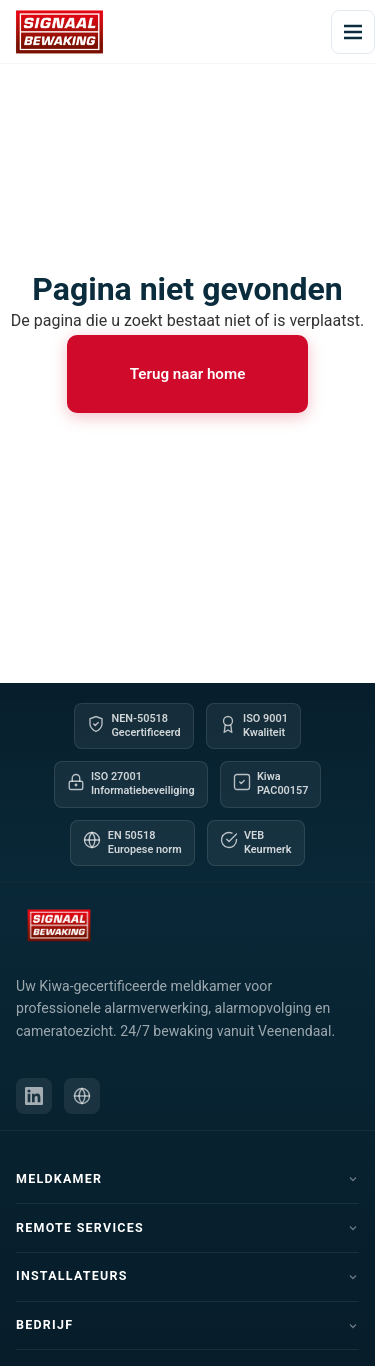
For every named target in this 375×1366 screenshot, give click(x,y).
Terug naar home (188, 374)
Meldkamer (187, 1178)
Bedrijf (187, 1324)
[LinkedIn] (34, 1096)
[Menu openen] (353, 32)
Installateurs (187, 1275)
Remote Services (187, 1227)
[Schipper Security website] (82, 1096)
